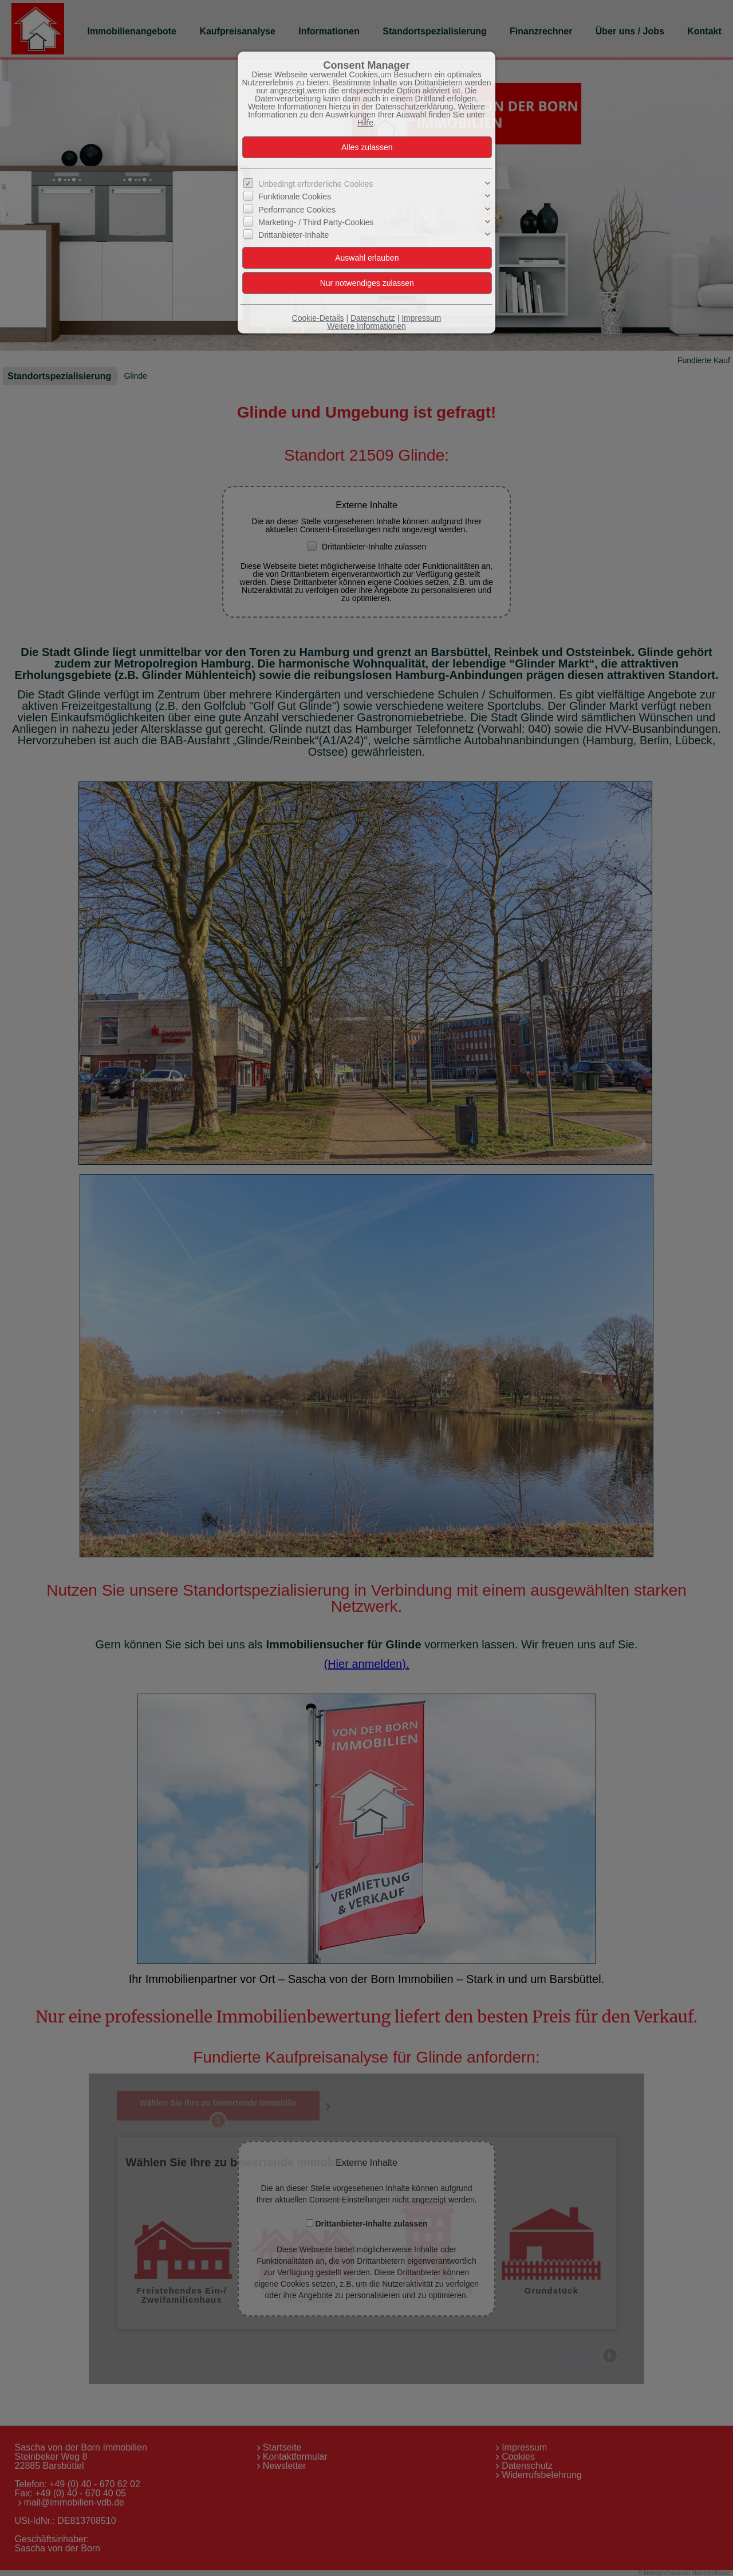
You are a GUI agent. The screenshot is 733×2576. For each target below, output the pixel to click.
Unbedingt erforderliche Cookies (315, 184)
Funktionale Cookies (294, 196)
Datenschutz (372, 318)
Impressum (421, 318)
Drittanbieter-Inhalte (293, 234)
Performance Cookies (297, 209)
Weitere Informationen (366, 326)
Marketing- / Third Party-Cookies (315, 222)
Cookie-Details (318, 318)
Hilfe (365, 122)
